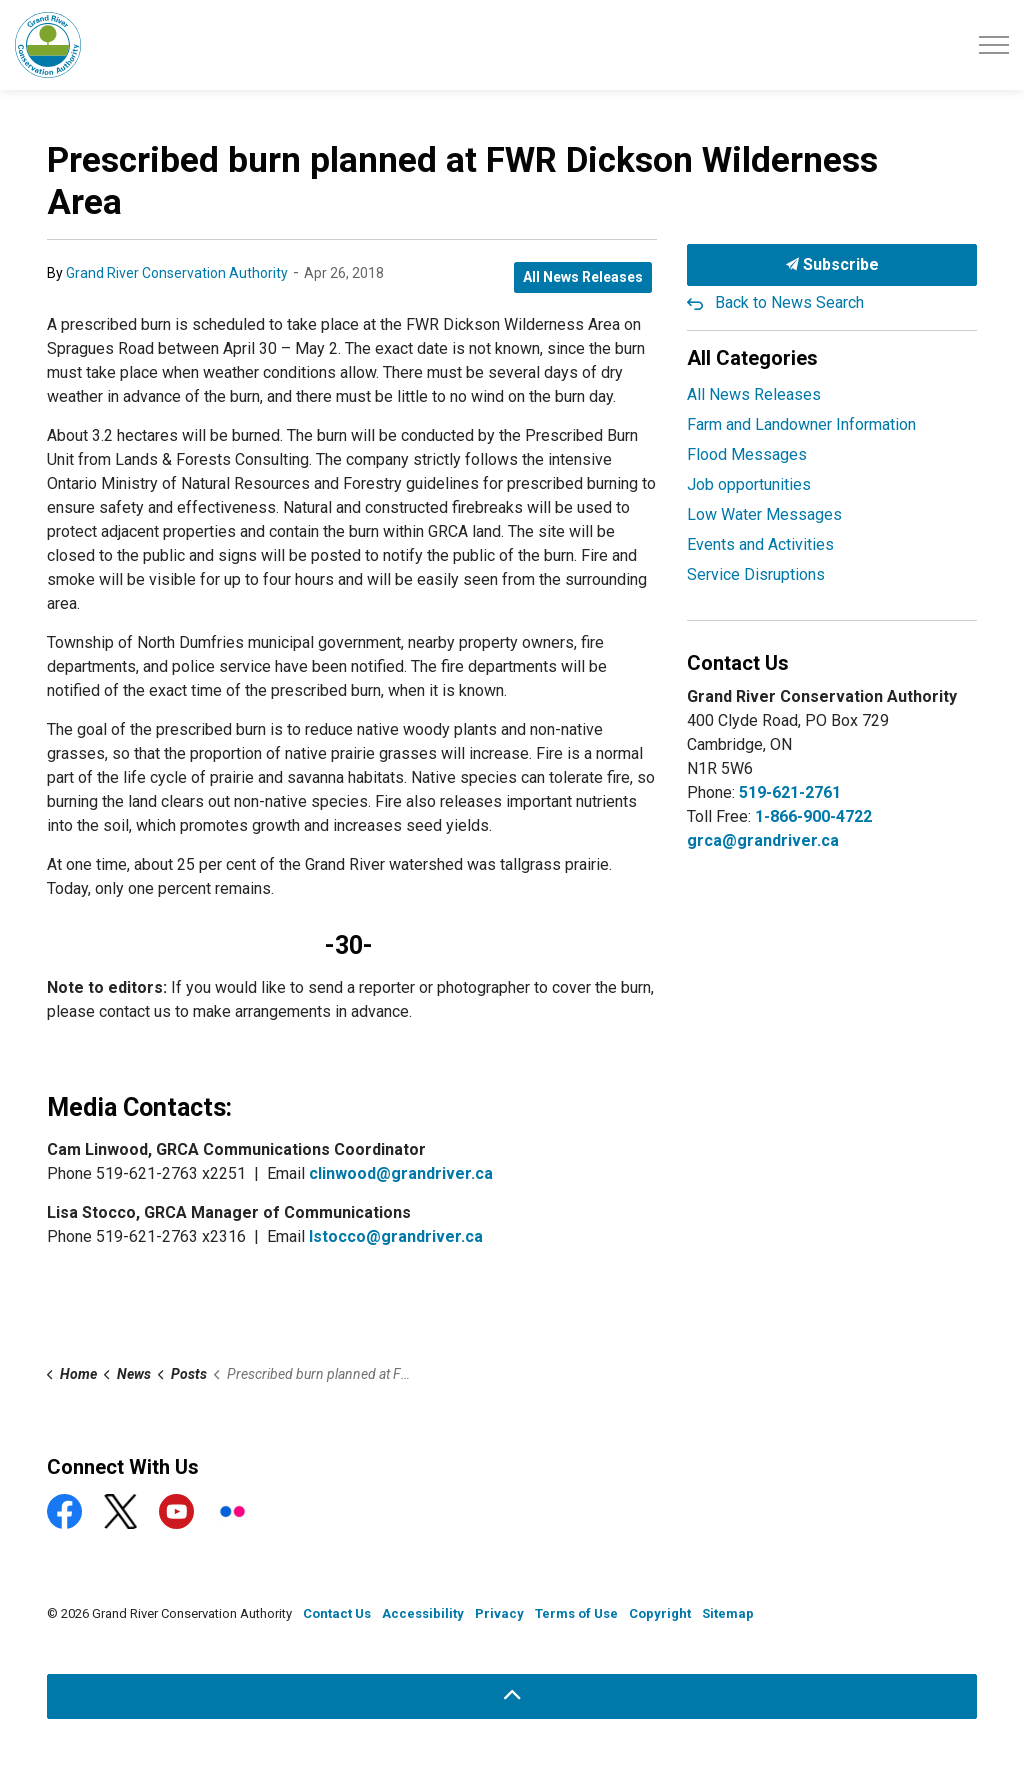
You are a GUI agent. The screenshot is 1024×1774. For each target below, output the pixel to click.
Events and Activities (760, 544)
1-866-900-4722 (813, 816)
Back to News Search (789, 302)
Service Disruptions (756, 574)
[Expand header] (994, 45)
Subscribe (832, 265)
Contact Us (337, 1613)
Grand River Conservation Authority (177, 273)
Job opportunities (749, 484)
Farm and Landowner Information (801, 424)
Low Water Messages (764, 514)
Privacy (499, 1613)
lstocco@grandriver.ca (396, 1236)
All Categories (752, 358)
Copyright (660, 1613)
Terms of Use (576, 1613)
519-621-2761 (790, 792)
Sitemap (728, 1613)
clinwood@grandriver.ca (401, 1173)
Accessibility (423, 1613)
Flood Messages (747, 454)
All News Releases (583, 277)
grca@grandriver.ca (763, 840)
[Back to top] (512, 1696)
